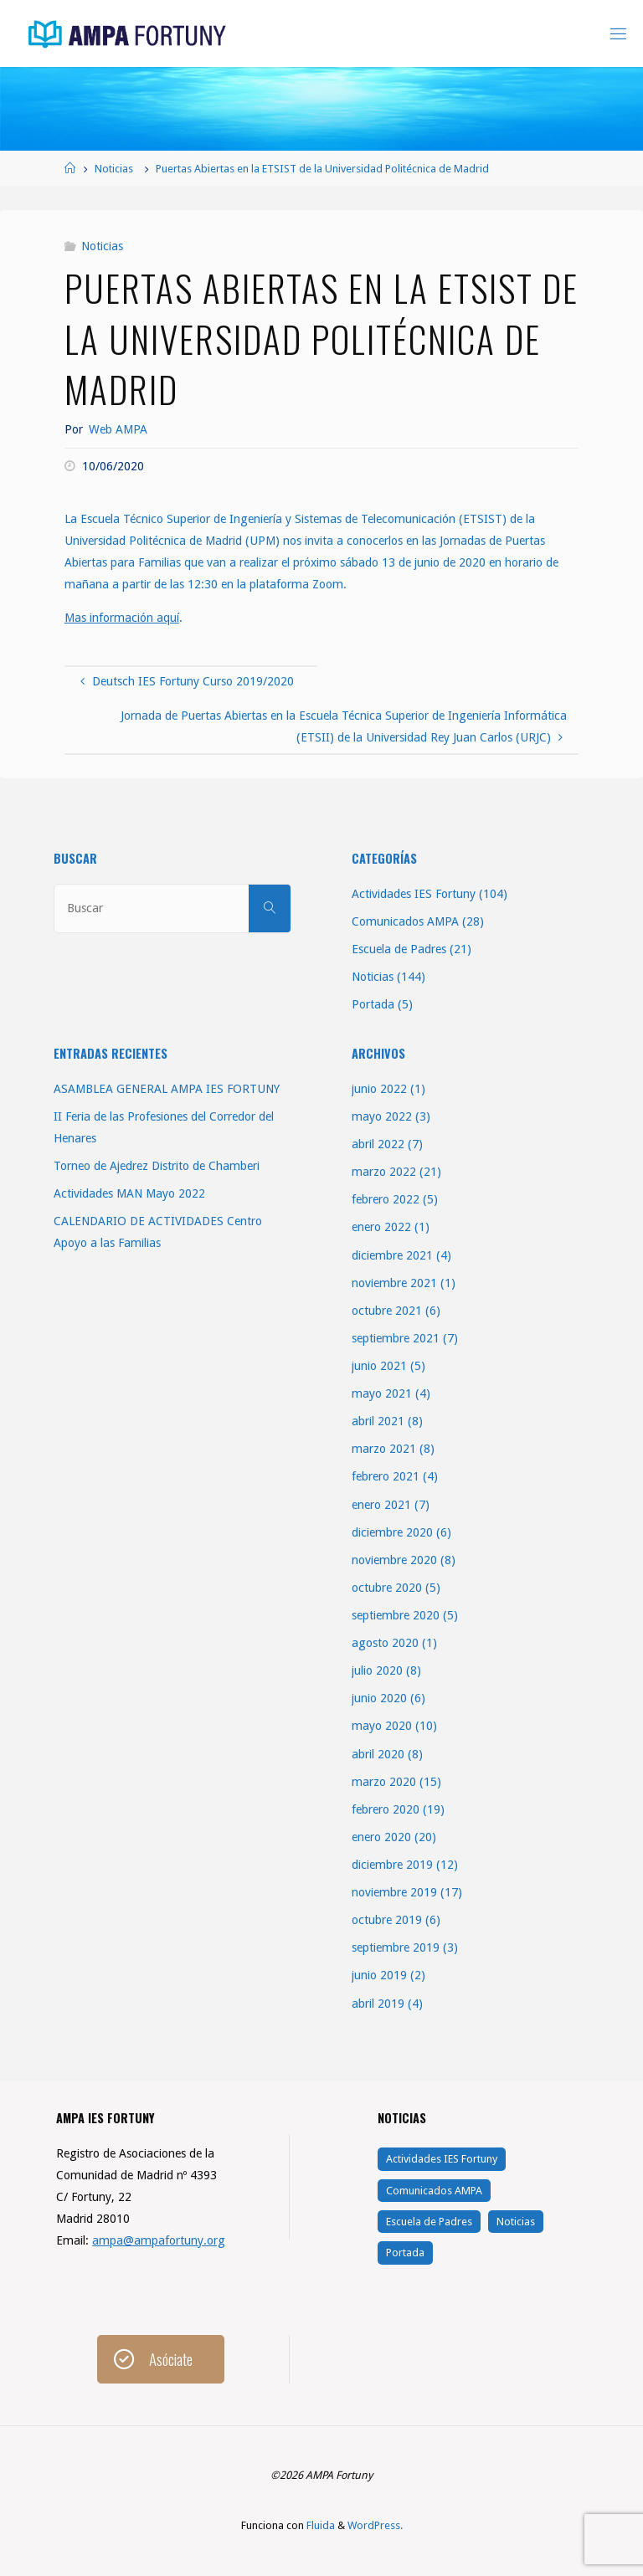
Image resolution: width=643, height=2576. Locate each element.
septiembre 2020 (396, 1615)
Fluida (319, 2525)
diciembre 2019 (392, 1864)
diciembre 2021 (392, 1255)
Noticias (114, 168)
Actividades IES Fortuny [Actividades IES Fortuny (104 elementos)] (441, 2159)
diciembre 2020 (392, 1532)
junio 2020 (379, 1698)
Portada (373, 1004)
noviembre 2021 (394, 1283)
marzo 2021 (384, 1448)
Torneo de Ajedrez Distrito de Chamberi (157, 1166)
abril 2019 (378, 2003)
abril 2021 (378, 1421)
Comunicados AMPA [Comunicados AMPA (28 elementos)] (434, 2190)
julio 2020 (377, 1670)
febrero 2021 (385, 1476)
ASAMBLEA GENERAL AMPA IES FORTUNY (167, 1089)
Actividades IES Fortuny (414, 894)
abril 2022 (378, 1144)
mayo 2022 (382, 1116)
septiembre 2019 (396, 1947)
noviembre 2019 (394, 1892)
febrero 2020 (385, 1809)
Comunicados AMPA (405, 921)
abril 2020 (378, 1754)
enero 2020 (381, 1837)
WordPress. (375, 2525)
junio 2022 (379, 1089)
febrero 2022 (385, 1199)
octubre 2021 (387, 1310)
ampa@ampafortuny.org (158, 2240)
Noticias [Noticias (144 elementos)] (515, 2221)
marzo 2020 (384, 1781)
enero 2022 (381, 1227)
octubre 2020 (387, 1587)
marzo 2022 (384, 1171)
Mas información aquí (121, 617)
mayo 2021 (382, 1393)
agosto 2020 (385, 1643)
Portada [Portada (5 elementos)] (405, 2252)
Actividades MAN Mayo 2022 (129, 1193)
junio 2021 (379, 1366)
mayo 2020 (382, 1725)
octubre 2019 (387, 1920)
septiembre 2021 (396, 1338)
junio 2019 (379, 1975)
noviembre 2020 (394, 1560)
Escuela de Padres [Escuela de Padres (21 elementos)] (429, 2221)
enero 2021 (381, 1504)
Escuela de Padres (399, 949)
